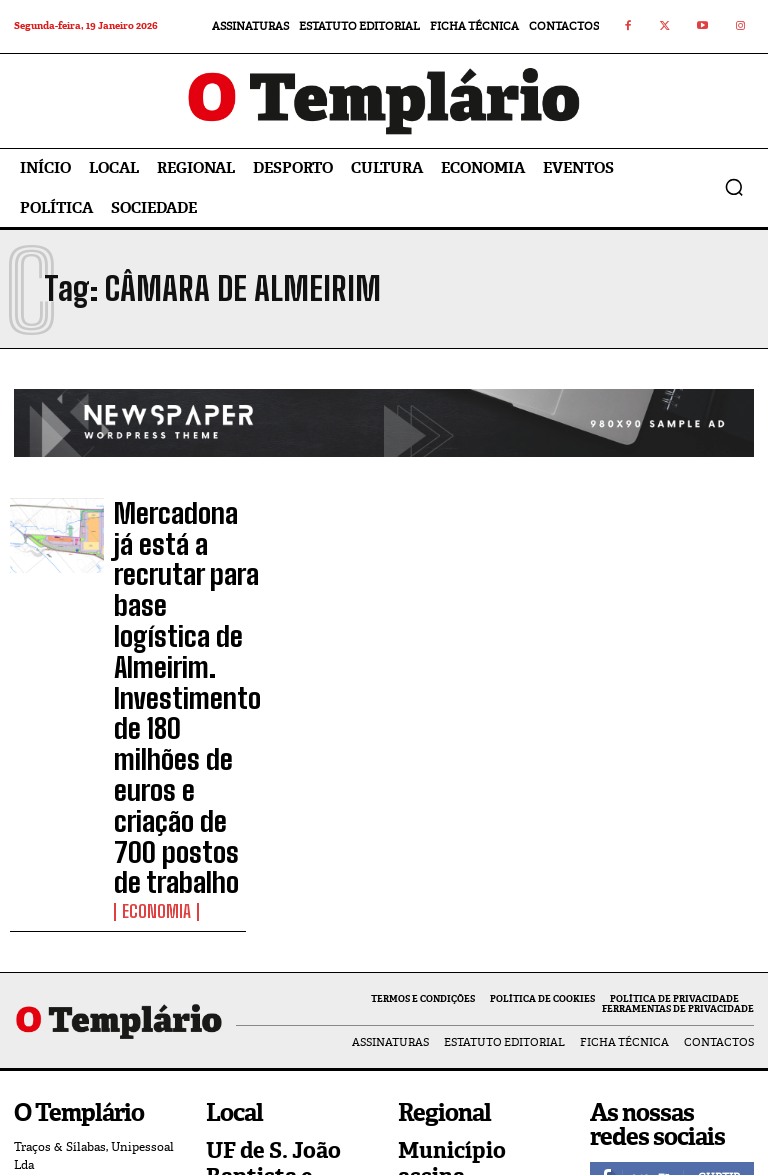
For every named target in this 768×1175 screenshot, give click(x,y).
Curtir (719, 906)
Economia (147, 651)
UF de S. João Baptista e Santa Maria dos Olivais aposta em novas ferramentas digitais (284, 919)
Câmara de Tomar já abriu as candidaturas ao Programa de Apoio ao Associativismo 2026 (281, 1034)
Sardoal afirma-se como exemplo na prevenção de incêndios (464, 1015)
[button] (734, 187)
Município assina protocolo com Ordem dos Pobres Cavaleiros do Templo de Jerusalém (479, 919)
